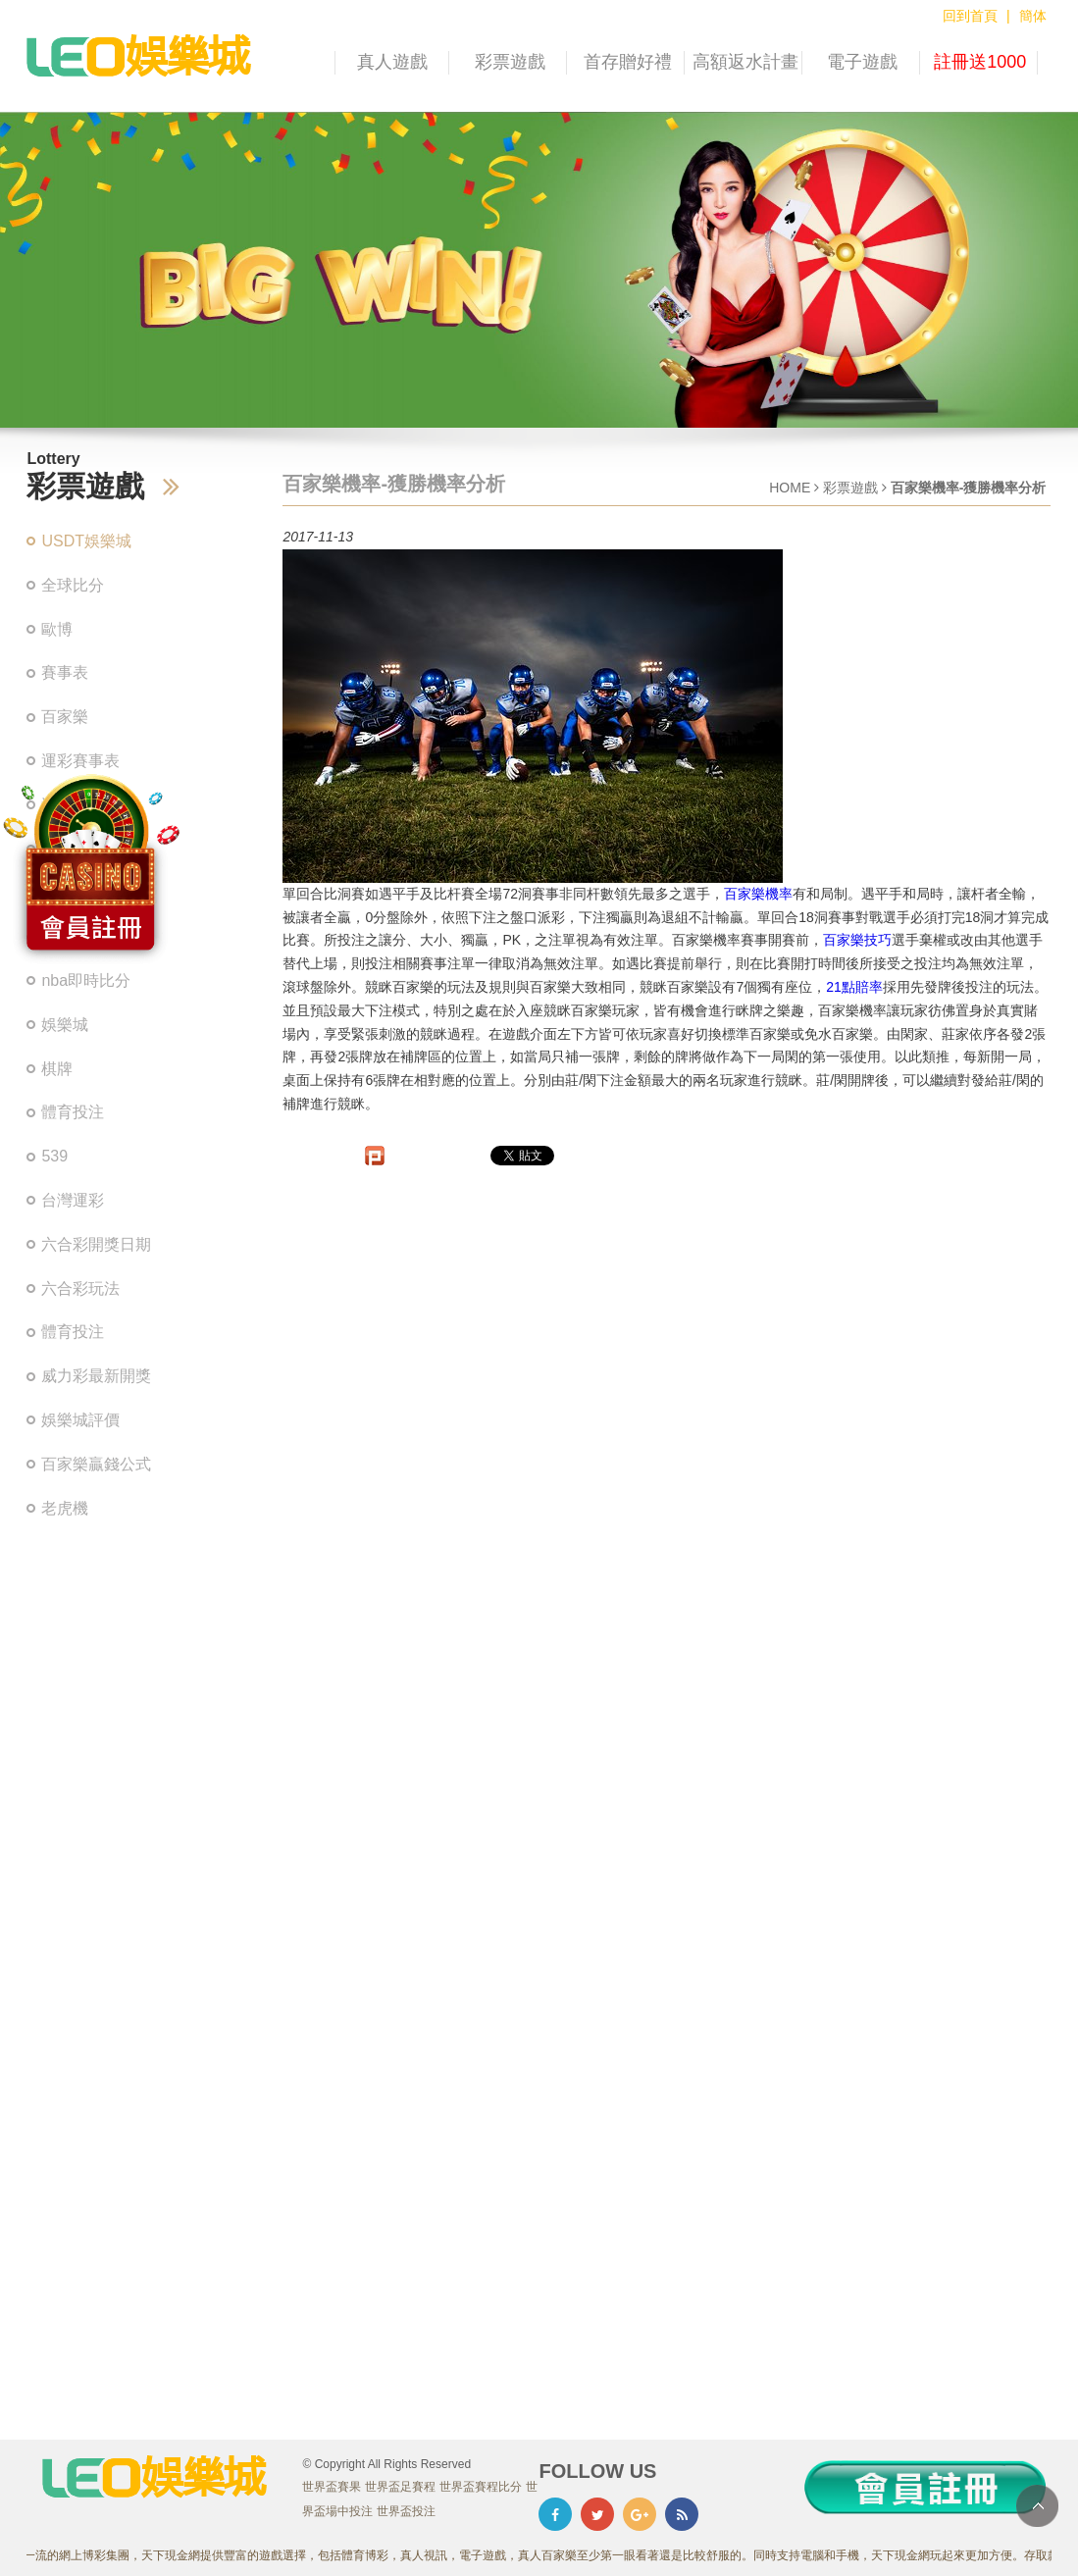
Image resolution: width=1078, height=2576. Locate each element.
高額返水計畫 (745, 62)
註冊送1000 (980, 62)
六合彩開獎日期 (96, 1244)
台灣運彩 (72, 1200)
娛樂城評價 (80, 1420)
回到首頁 (970, 16)
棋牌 (57, 1068)
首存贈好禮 (628, 62)
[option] (539, 270)
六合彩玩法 (80, 1288)
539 (54, 1156)
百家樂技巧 (857, 940)
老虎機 (64, 1508)
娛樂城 (64, 1024)
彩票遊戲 (510, 62)
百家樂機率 (758, 894)
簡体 (1033, 16)
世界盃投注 (406, 2511)
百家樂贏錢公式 (96, 1464)
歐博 (57, 629)
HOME (789, 487)
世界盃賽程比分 (480, 2487)
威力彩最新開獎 (96, 1375)
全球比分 (72, 585)
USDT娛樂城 (86, 541)
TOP (1037, 2506)
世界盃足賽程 (400, 2487)
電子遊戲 (862, 62)
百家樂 (64, 716)
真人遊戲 (392, 62)
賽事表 (64, 672)
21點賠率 (854, 987)
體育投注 (72, 1112)
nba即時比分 (85, 980)
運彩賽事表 (80, 760)
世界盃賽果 (331, 2487)
